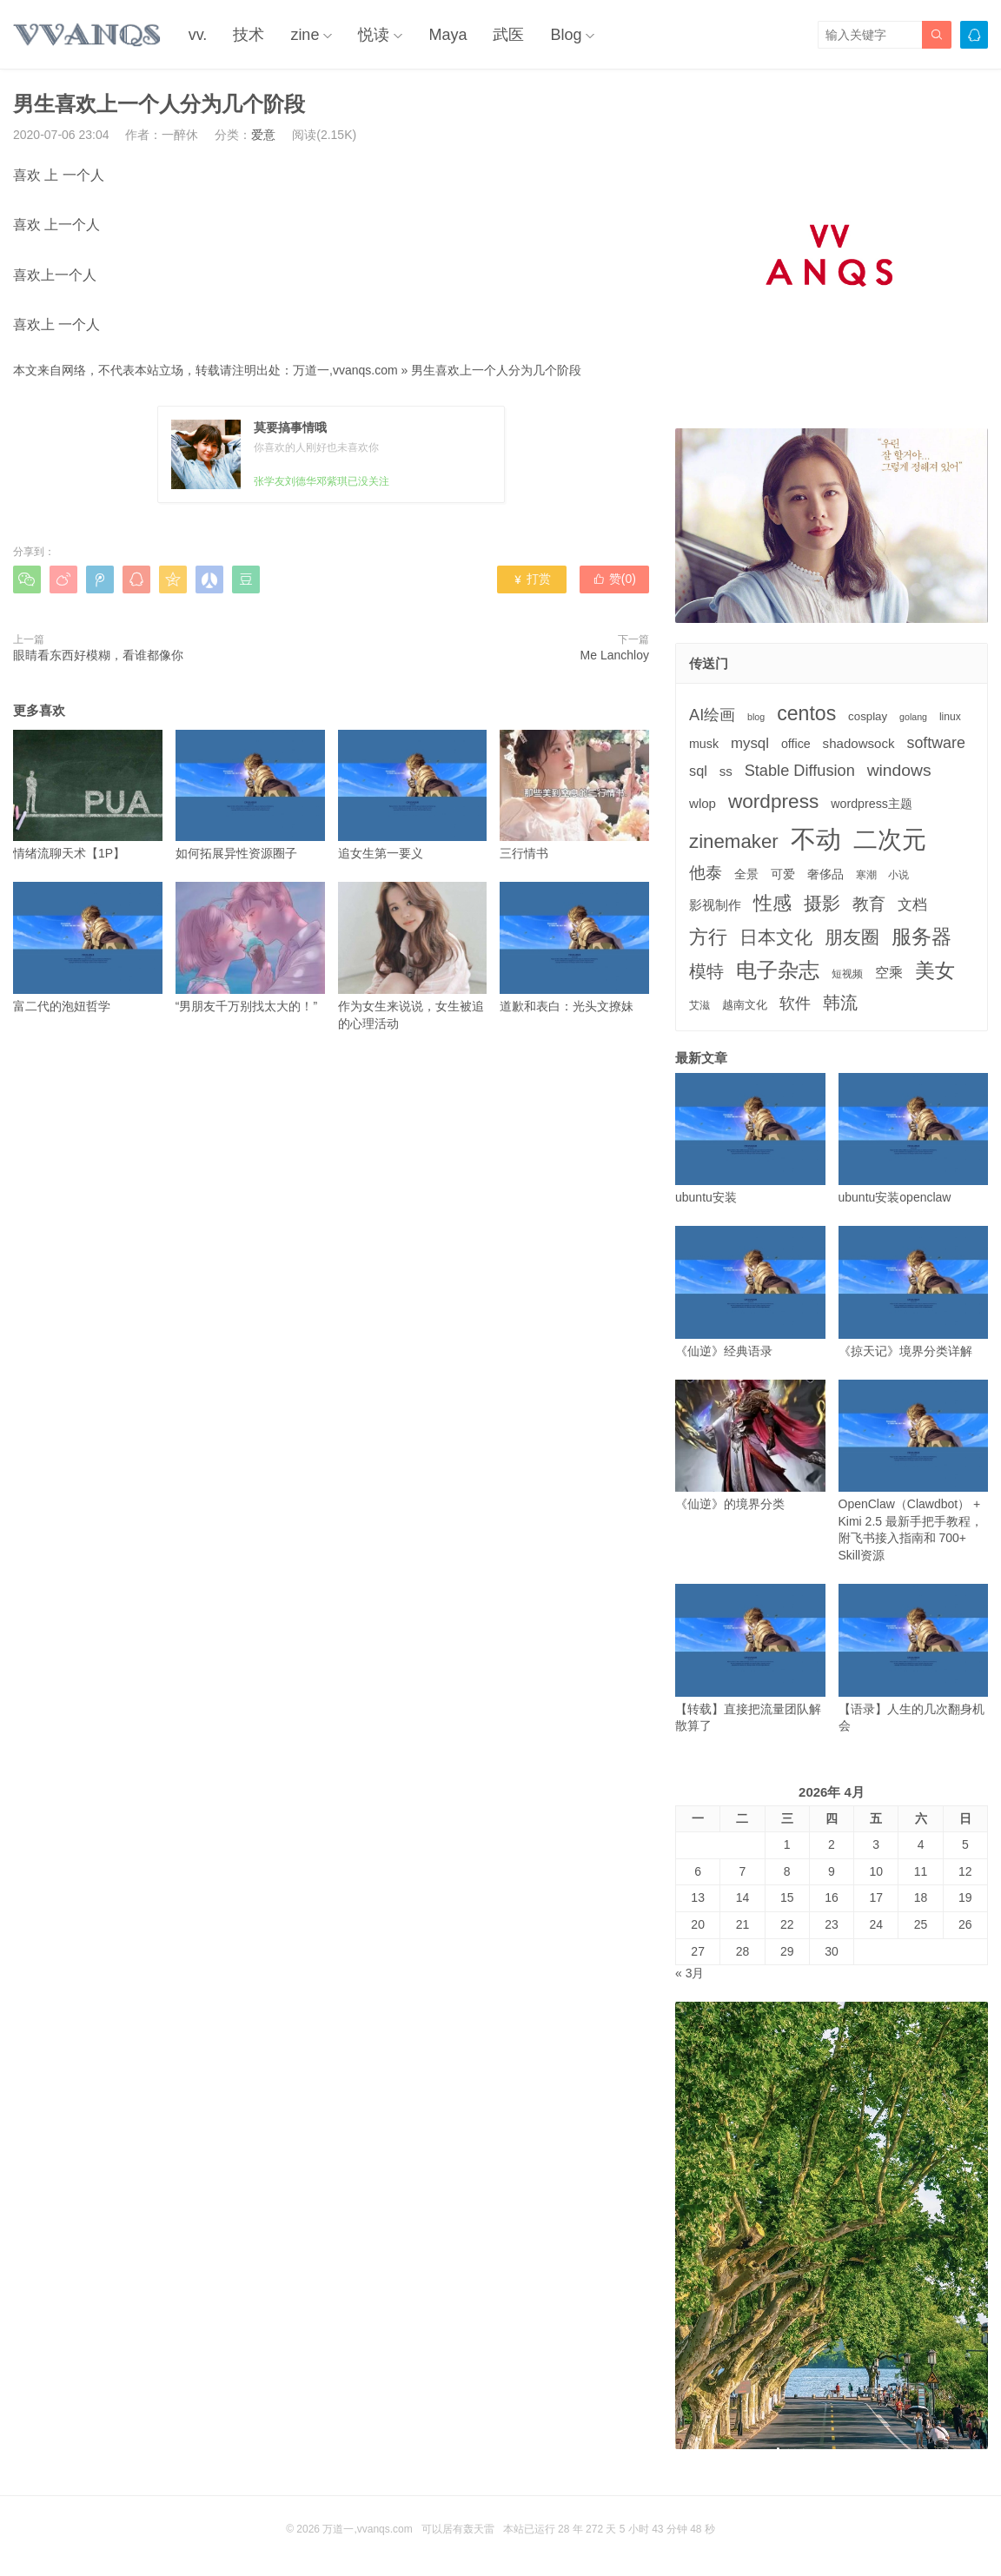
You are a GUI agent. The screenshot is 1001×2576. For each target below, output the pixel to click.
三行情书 (574, 795)
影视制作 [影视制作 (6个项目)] (715, 904)
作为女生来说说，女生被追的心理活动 (412, 956)
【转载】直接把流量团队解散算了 (750, 1658)
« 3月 (689, 1973)
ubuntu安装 (750, 1138)
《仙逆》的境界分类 (750, 1445)
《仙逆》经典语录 (750, 1291)
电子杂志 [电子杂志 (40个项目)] (777, 970)
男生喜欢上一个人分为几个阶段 (496, 370)
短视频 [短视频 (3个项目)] (847, 974)
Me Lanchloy (614, 655)
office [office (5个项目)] (796, 744)
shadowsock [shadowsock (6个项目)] (859, 743)
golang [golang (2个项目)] (913, 717)
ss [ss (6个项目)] (726, 771)
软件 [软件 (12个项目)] (795, 1003)
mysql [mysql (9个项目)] (750, 743)
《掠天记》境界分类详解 (914, 1291)
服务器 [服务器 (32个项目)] (921, 936)
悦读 (373, 34)
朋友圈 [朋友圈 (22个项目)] (852, 937)
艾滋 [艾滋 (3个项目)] (699, 1005)
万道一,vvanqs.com (345, 370)
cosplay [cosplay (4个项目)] (867, 716)
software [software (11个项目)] (935, 743)
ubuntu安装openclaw (914, 1138)
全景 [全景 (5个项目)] (746, 874)
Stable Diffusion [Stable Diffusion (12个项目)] (800, 770)
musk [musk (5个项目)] (704, 744)
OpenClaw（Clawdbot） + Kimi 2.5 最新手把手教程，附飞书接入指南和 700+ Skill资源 (914, 1471)
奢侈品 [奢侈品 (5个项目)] (825, 874)
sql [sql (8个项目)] (698, 770)
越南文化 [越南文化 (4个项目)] (744, 1004)
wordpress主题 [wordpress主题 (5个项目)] (871, 804)
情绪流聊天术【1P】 (87, 795)
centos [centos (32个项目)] (806, 713)
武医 (508, 34)
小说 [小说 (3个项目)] (898, 875)
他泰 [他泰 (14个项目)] (705, 873)
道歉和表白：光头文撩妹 (574, 947)
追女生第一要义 (412, 795)
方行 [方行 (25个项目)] (708, 937)
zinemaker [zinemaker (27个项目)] (734, 841)
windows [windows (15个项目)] (899, 770)
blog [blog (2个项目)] (756, 717)
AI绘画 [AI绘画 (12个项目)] (712, 715)
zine (304, 34)
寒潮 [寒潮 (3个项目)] (866, 875)
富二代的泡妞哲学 (87, 947)
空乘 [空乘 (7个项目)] (889, 972)
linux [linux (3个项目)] (950, 717)
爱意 (263, 135)
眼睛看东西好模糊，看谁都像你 (98, 655)
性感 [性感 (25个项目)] (772, 903)
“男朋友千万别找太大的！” (250, 947)
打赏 (531, 579)
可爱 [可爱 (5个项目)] (783, 874)
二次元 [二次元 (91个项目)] (889, 839)
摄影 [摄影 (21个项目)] (822, 903)
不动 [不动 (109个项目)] (816, 838)
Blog (565, 34)
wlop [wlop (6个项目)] (702, 803)
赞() (614, 579)
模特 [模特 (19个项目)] (706, 971)
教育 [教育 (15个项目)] (868, 904)
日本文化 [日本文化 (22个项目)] (775, 937)
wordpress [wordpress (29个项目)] (773, 801)
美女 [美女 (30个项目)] (935, 970)
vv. (198, 34)
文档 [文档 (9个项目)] (912, 905)
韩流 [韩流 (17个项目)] (840, 1002)
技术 (248, 34)
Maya (447, 34)
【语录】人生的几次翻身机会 (914, 1658)
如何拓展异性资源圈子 (250, 795)
